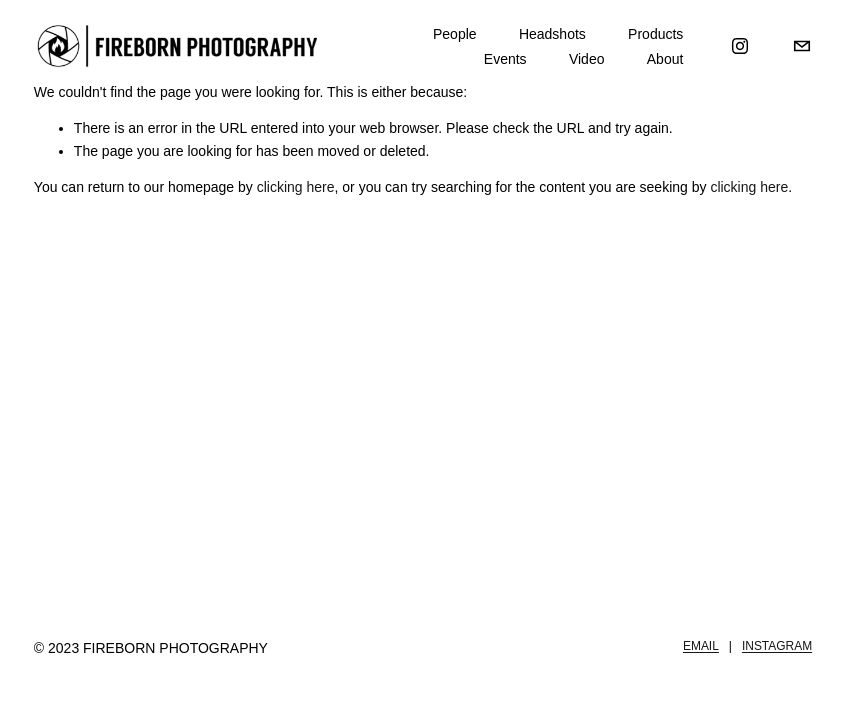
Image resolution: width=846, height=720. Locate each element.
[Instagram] (740, 46)
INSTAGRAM (777, 646)
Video (587, 59)
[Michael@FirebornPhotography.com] (802, 46)
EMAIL (701, 646)
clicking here (296, 187)
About (665, 59)
